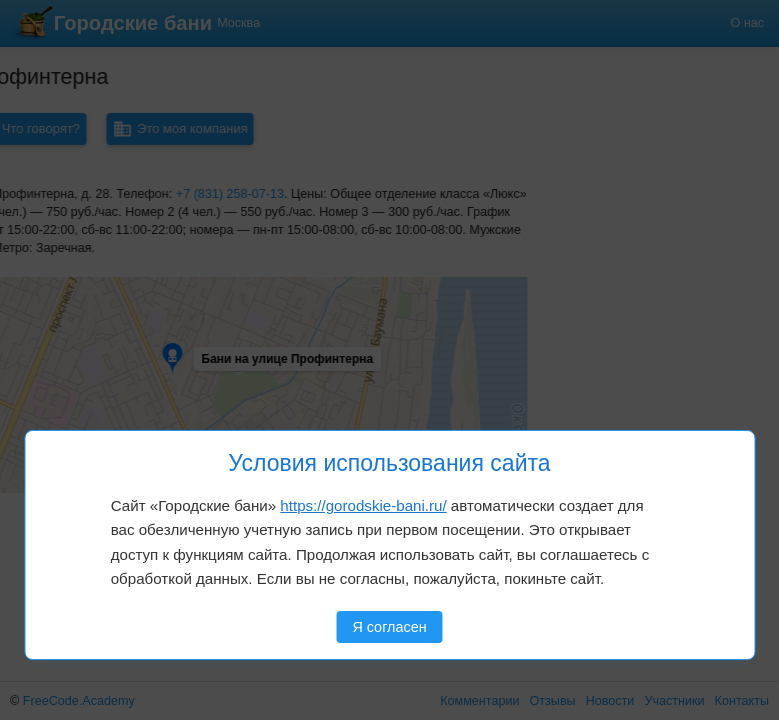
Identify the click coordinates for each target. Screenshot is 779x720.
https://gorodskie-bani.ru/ (363, 505)
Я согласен (389, 627)
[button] (82, 312)
